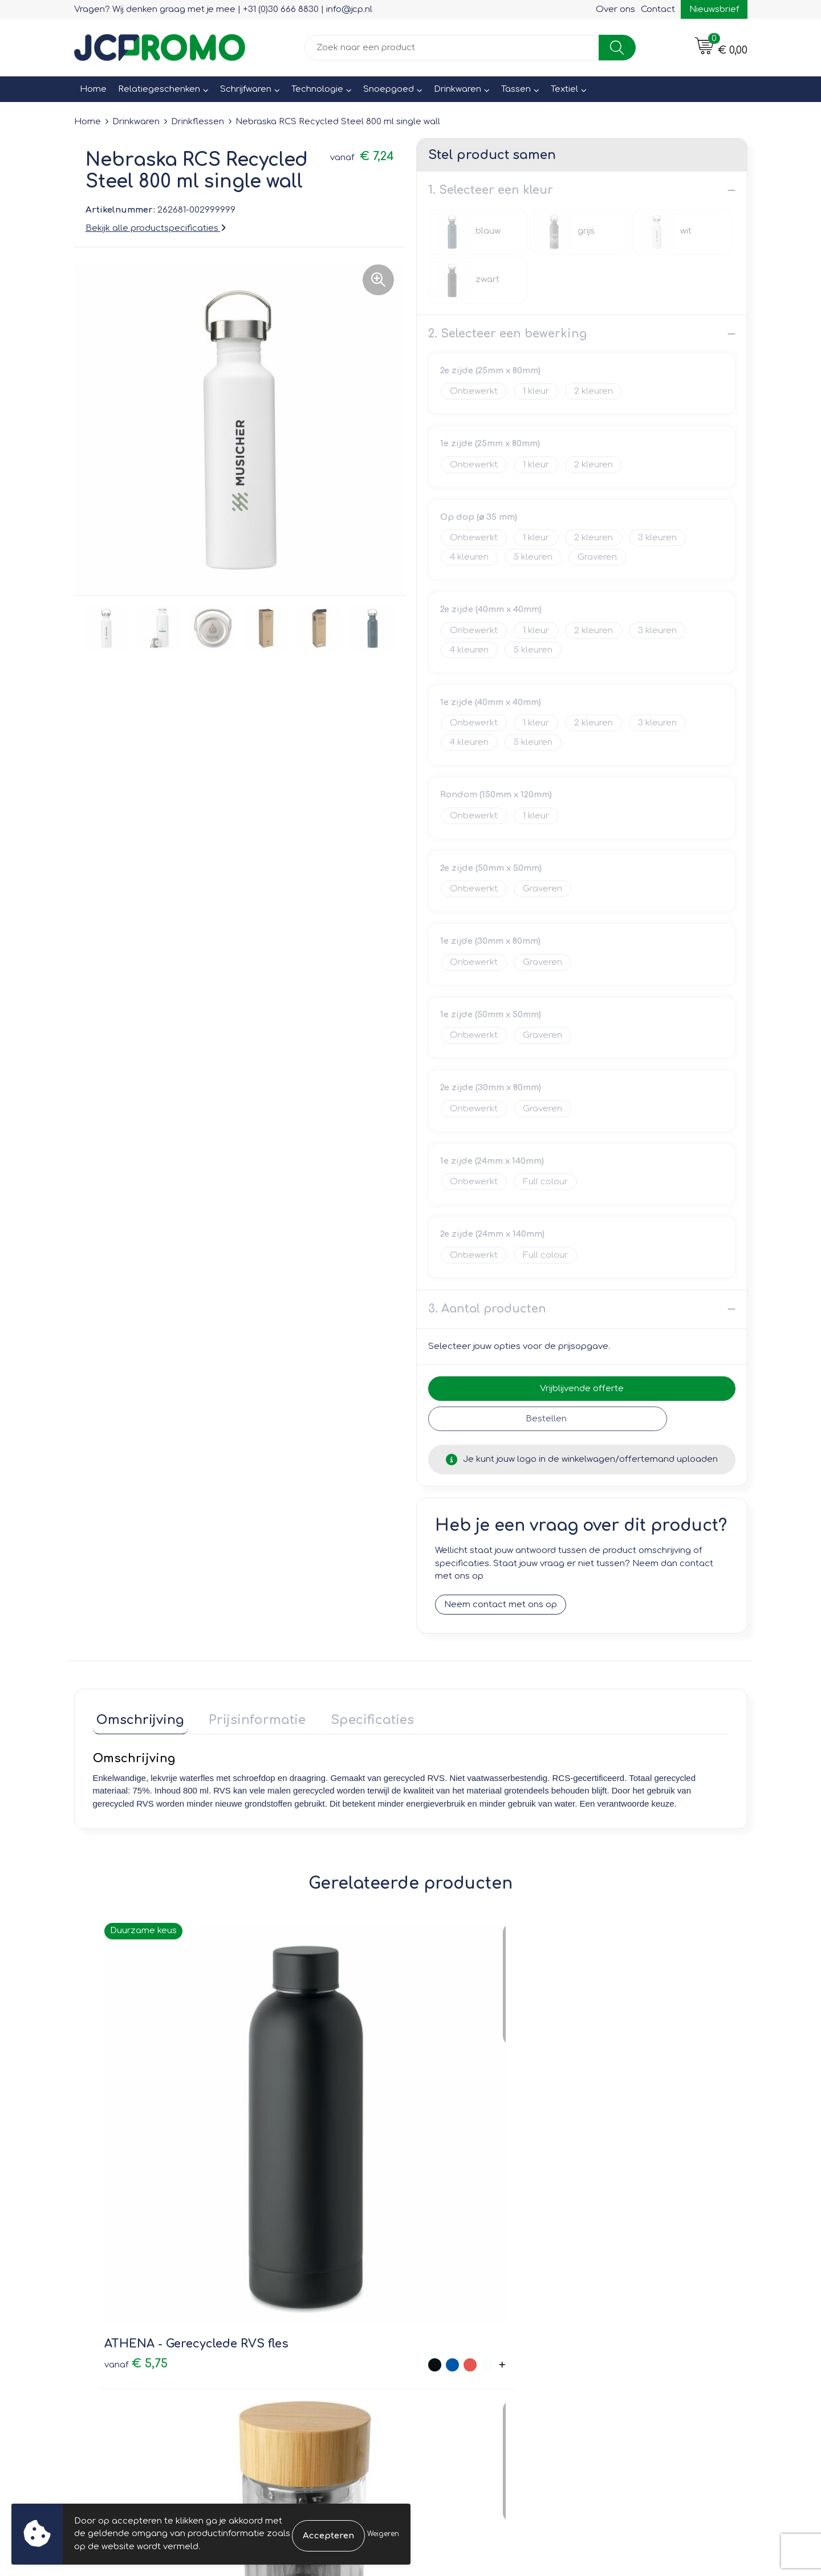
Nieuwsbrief (714, 9)
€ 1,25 (441, 2119)
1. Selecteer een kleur (490, 190)
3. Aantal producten (487, 1308)
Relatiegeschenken (159, 89)
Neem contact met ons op (500, 1604)
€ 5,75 (122, 2119)
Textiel (564, 89)
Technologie (317, 89)
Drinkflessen (197, 122)
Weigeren (383, 2534)
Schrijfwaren (245, 89)
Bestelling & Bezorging (473, 2285)
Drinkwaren (457, 89)
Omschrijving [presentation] (137, 1716)
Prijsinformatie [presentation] (246, 1716)
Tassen (516, 89)
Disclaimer (613, 2317)
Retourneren (451, 2301)
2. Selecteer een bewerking (507, 333)
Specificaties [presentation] (353, 1716)
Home (93, 89)
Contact (658, 9)
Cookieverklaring (627, 2285)
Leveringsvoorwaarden (640, 2268)
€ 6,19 (600, 2136)
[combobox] (451, 47)
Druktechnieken (291, 2317)
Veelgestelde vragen (302, 2301)
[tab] (137, 1718)
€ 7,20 (293, 2145)
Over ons (615, 9)
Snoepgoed (388, 89)
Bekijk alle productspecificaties (156, 228)
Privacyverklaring (627, 2301)
